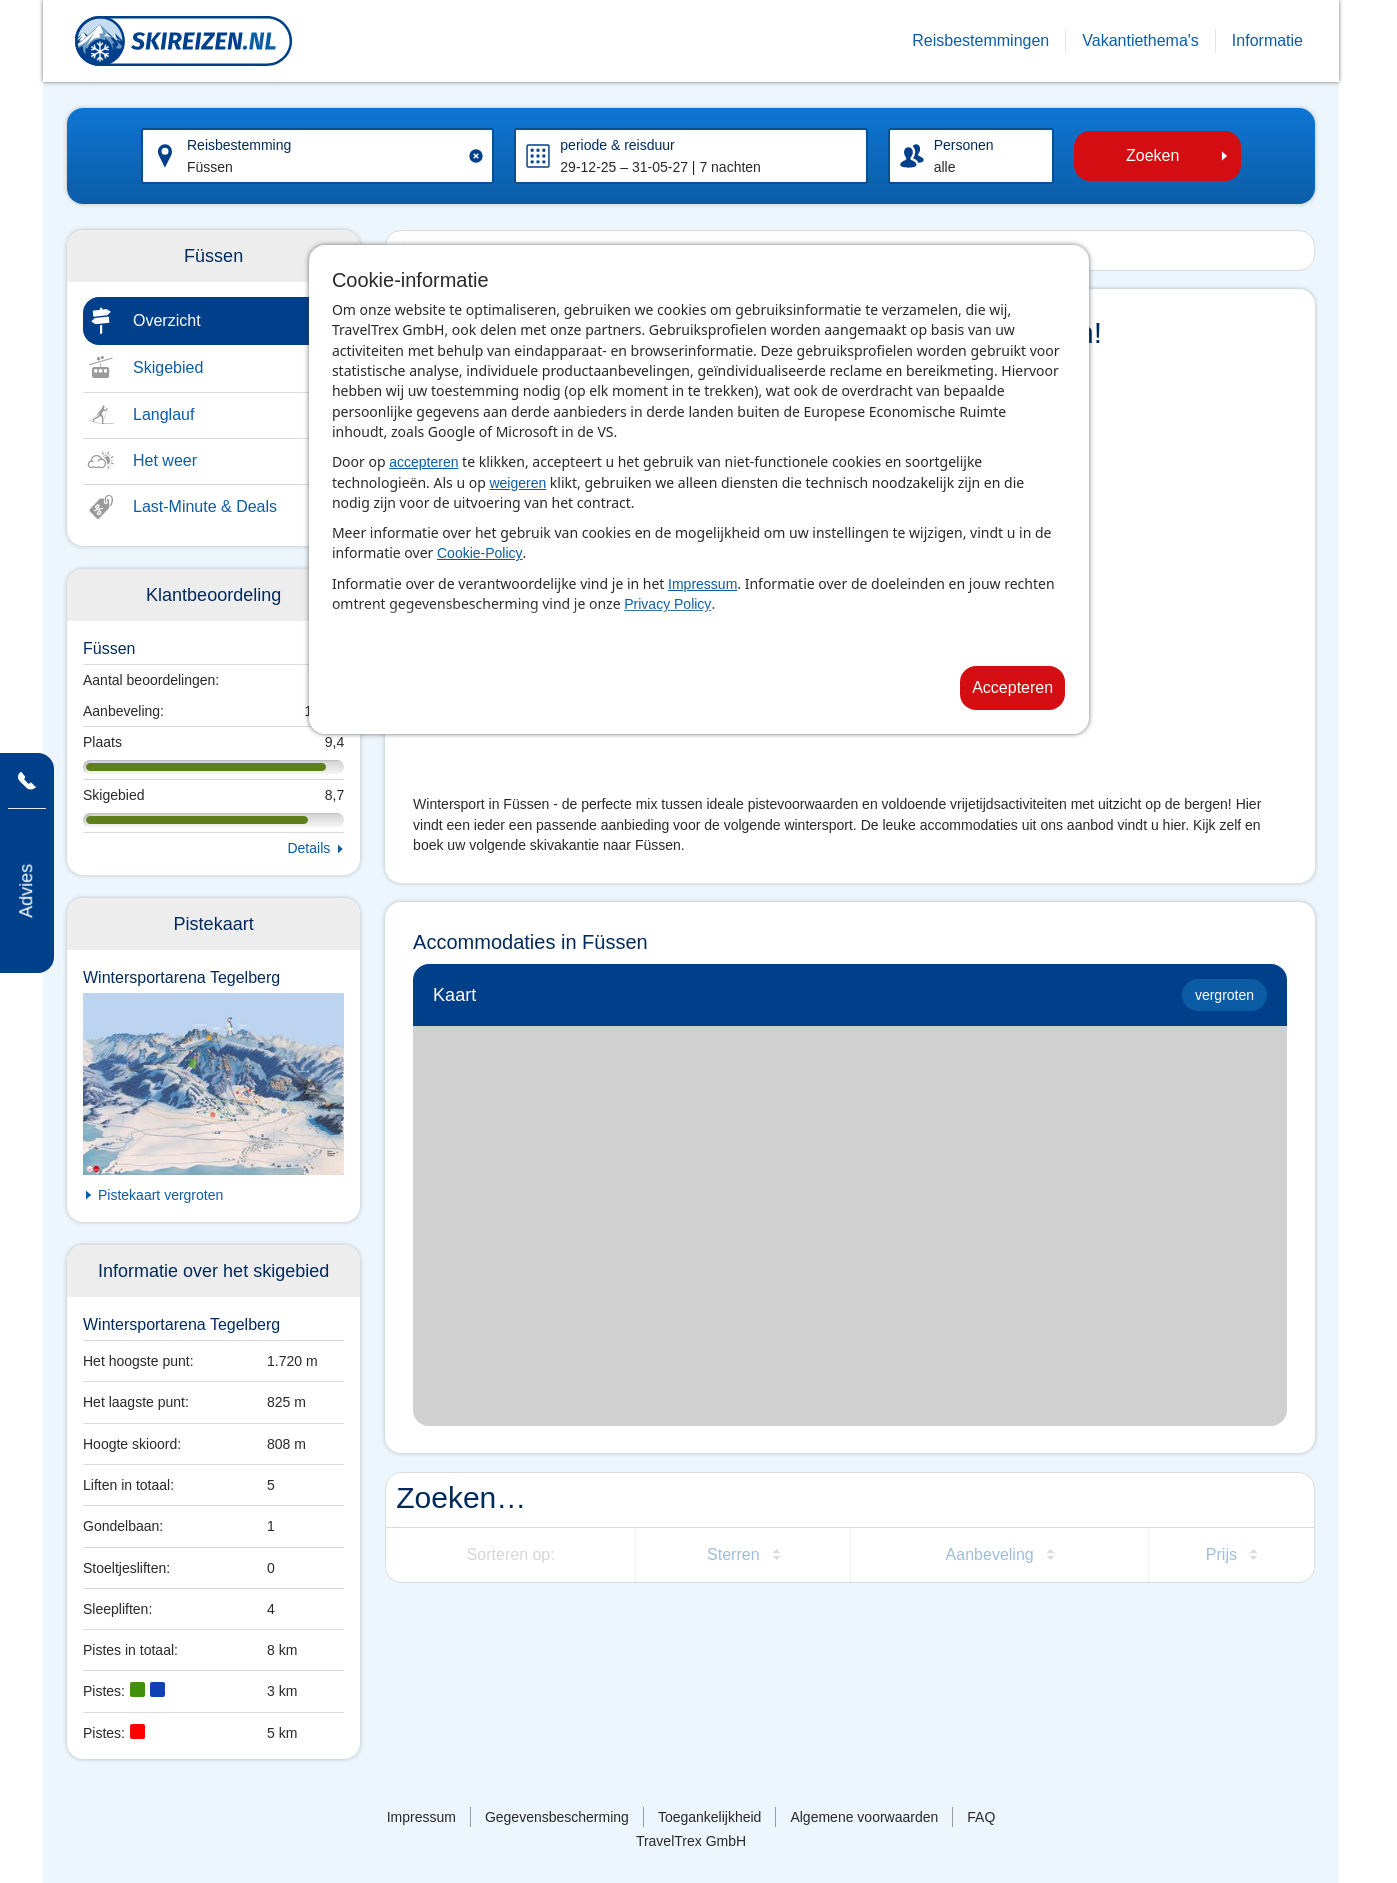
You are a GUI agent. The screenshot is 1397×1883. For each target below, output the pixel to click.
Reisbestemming (239, 145)
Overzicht (167, 320)
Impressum (702, 584)
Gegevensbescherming (557, 1817)
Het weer (165, 460)
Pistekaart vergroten (160, 1195)
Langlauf (163, 414)
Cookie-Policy (480, 553)
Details (308, 848)
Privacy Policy (667, 604)
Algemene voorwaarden (864, 1817)
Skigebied (168, 367)
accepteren (423, 462)
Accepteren (1012, 687)
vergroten (1224, 995)
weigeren (517, 483)
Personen (964, 145)
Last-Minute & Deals (205, 506)
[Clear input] (476, 156)
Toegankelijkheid (710, 1817)
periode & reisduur (617, 145)
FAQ (981, 1817)
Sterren (733, 1554)
